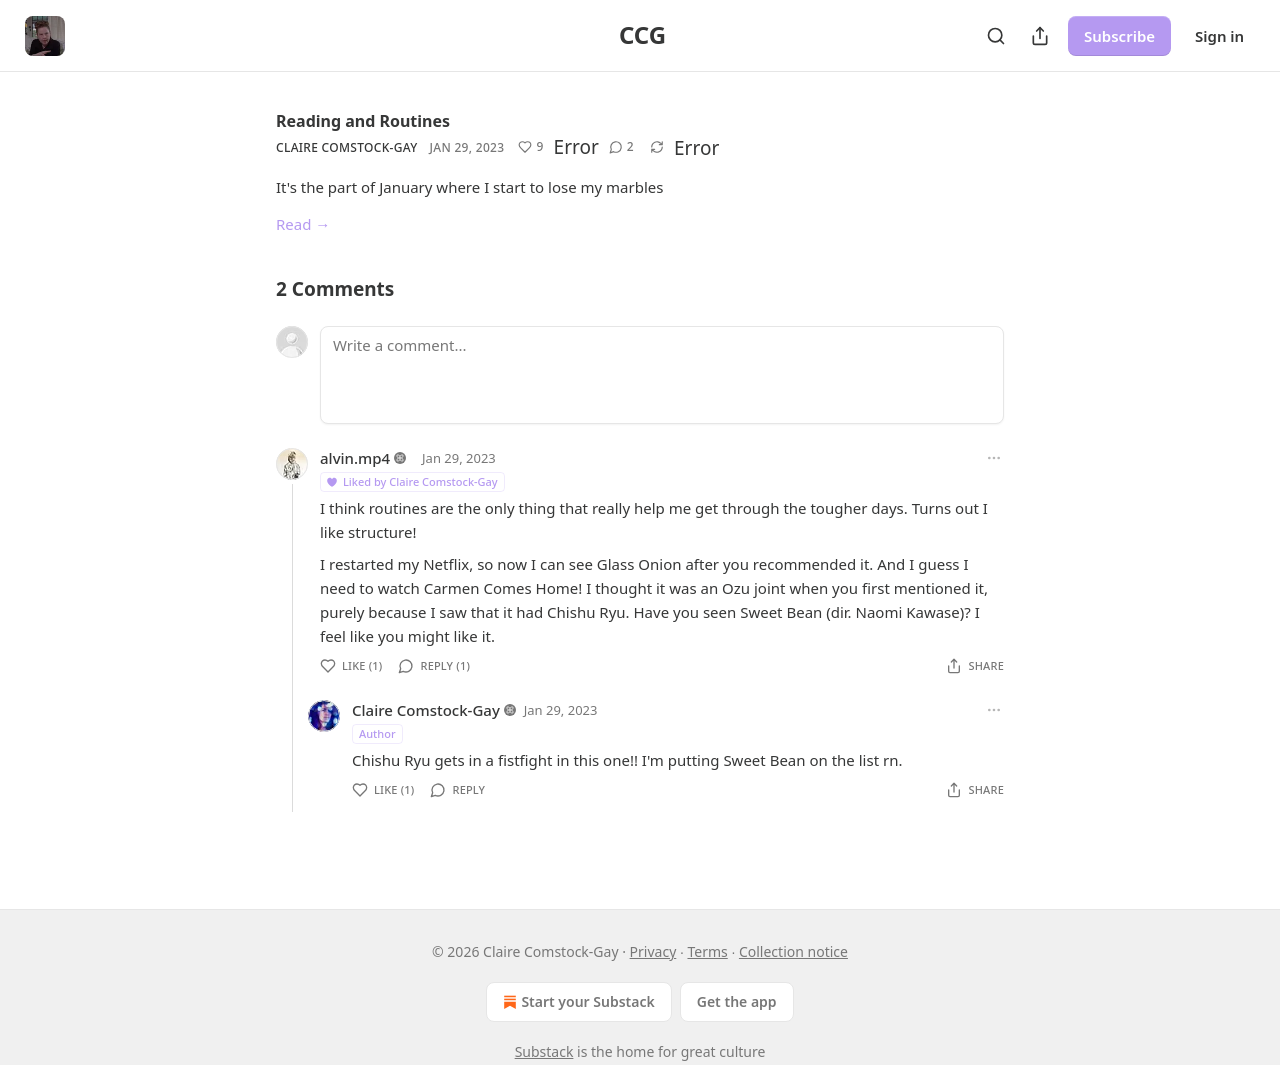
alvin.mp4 (355, 458)
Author (377, 733)
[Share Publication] (1040, 36)
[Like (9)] (530, 147)
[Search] (996, 36)
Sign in (1219, 36)
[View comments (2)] (621, 147)
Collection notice (793, 951)
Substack (544, 1051)
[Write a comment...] (662, 375)
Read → (303, 224)
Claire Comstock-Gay (346, 147)
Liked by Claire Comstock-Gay (411, 481)
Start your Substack (576, 1002)
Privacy (653, 951)
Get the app (737, 1001)
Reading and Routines (363, 121)
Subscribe (1119, 36)
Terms (707, 951)
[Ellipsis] (994, 458)
